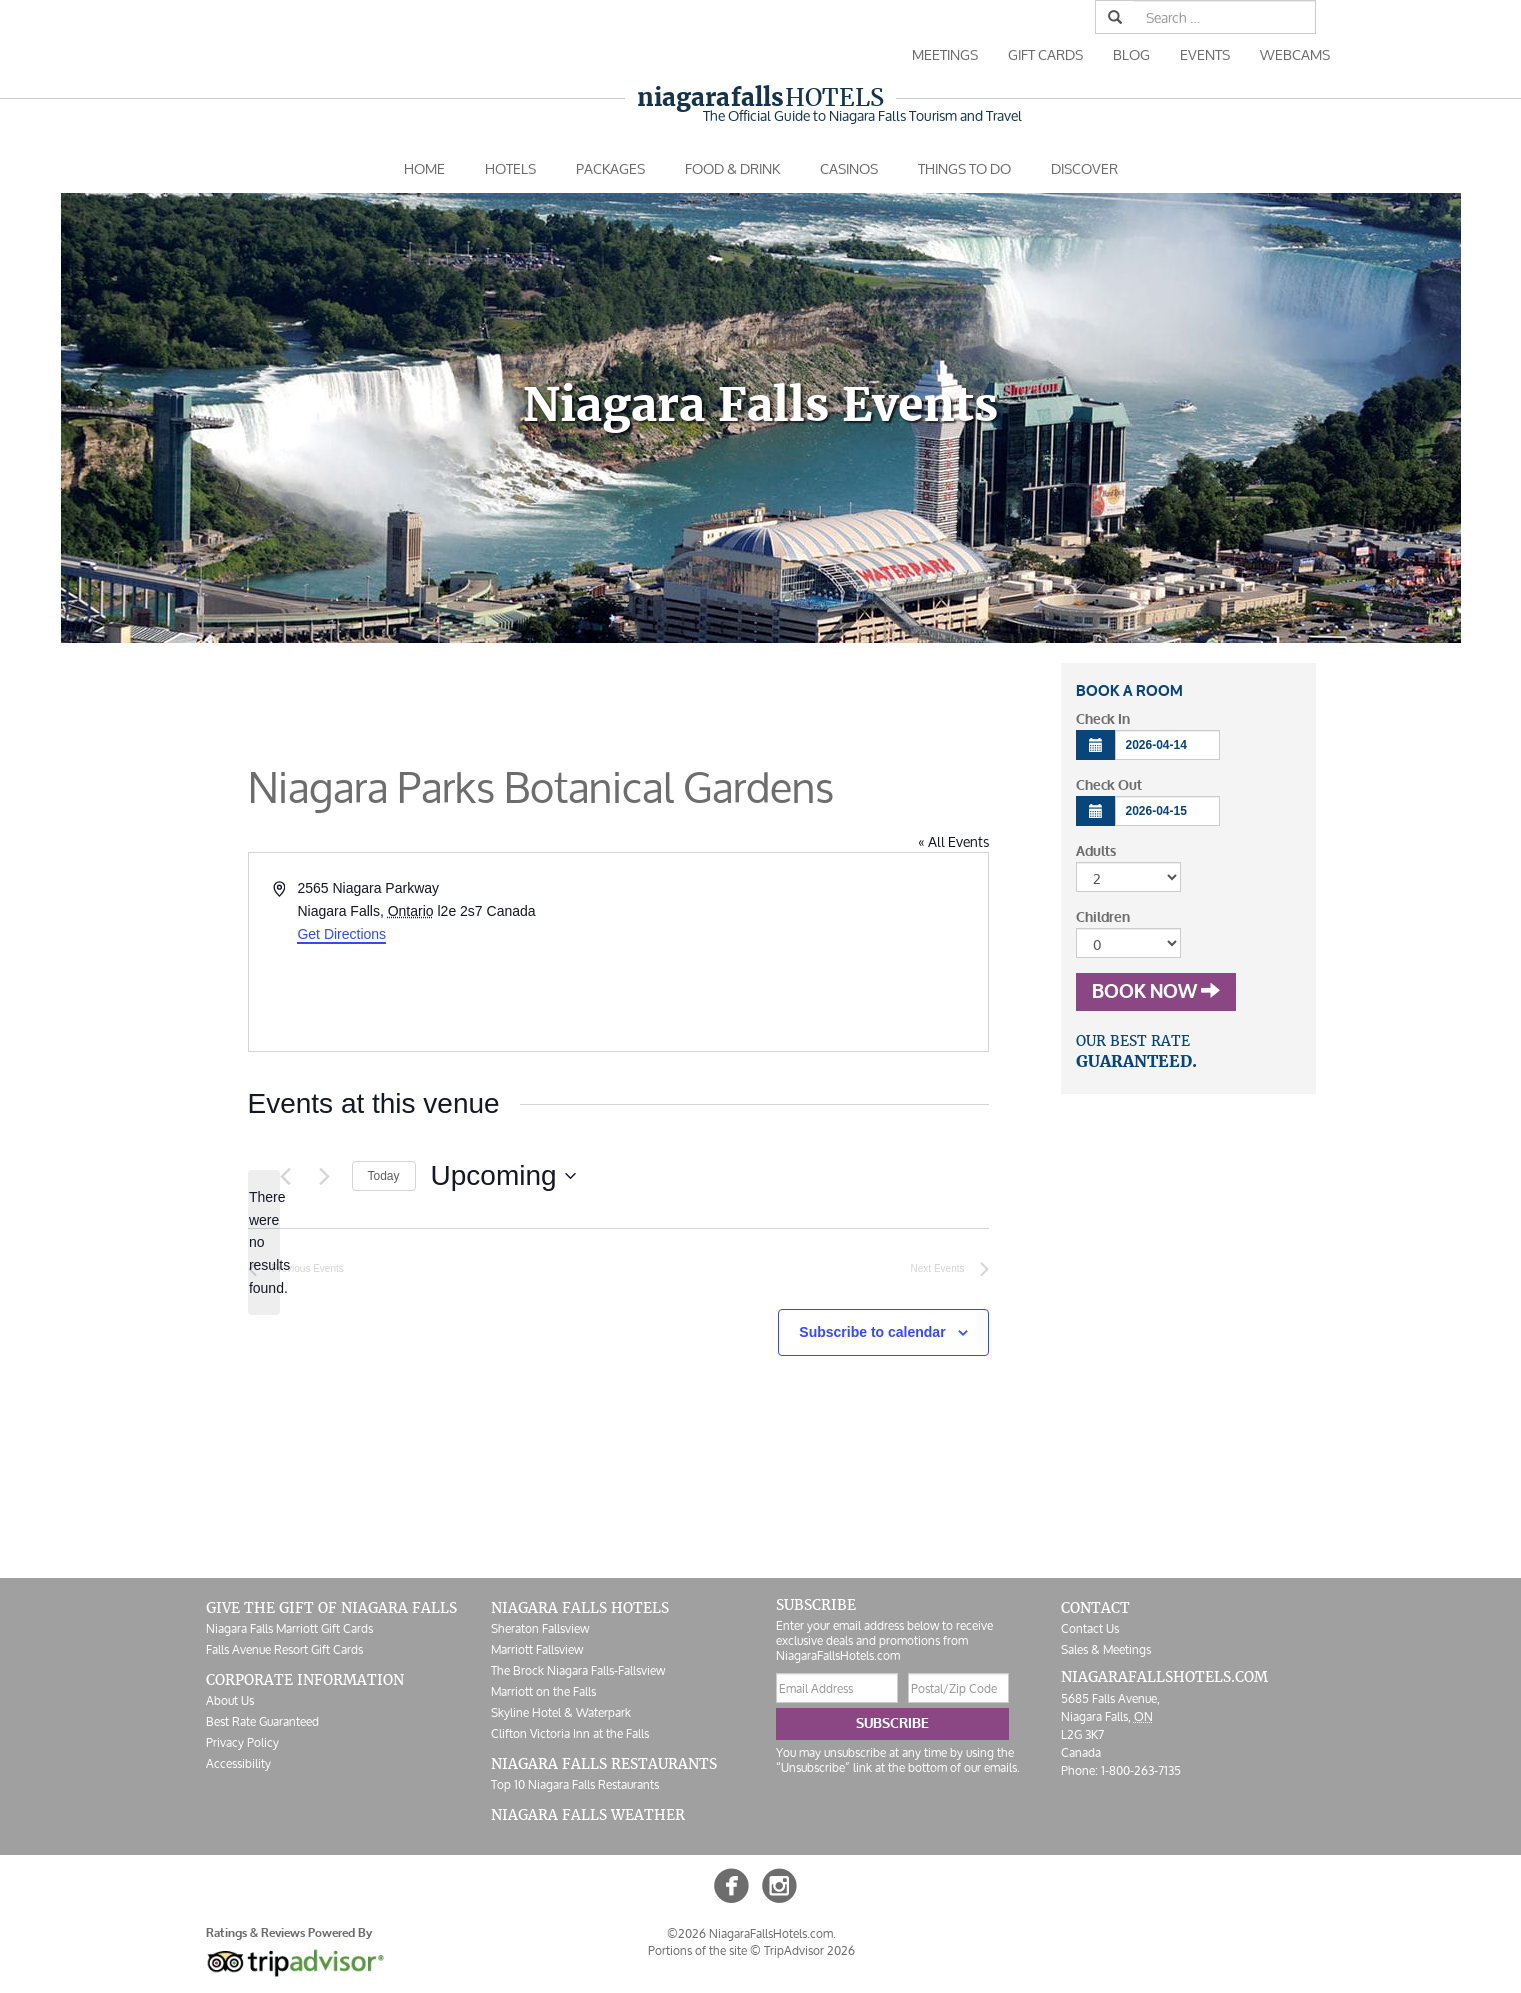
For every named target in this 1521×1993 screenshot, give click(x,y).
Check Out (1109, 785)
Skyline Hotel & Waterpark (561, 1712)
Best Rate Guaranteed (262, 1721)
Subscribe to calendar (872, 1332)
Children (1103, 917)
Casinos (849, 168)
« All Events (953, 841)
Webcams (1295, 54)
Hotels (760, 97)
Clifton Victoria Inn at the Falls (570, 1733)
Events (1205, 54)
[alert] (264, 1242)
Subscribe (892, 1723)
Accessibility (238, 1763)
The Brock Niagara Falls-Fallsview (578, 1670)
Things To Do (964, 168)
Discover (1084, 168)
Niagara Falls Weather (588, 1815)
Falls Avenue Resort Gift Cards (284, 1649)
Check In (1103, 719)
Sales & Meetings (1106, 1649)
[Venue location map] (801, 952)
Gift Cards (1045, 54)
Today (384, 1176)
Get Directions (341, 934)
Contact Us (1090, 1628)
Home (424, 168)
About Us (230, 1700)
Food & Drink (732, 168)
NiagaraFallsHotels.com (1164, 1677)
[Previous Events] (286, 1176)
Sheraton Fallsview (540, 1628)
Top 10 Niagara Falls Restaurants (575, 1784)
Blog (1131, 54)
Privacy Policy (242, 1742)
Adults (1096, 851)
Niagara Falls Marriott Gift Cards (289, 1628)
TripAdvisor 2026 (809, 1950)
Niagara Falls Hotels (580, 1608)
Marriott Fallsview (537, 1649)
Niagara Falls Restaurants (604, 1764)
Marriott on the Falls (543, 1691)
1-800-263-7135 (1141, 1770)
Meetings (945, 54)
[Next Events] (325, 1176)
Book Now (1156, 992)
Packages (610, 168)
